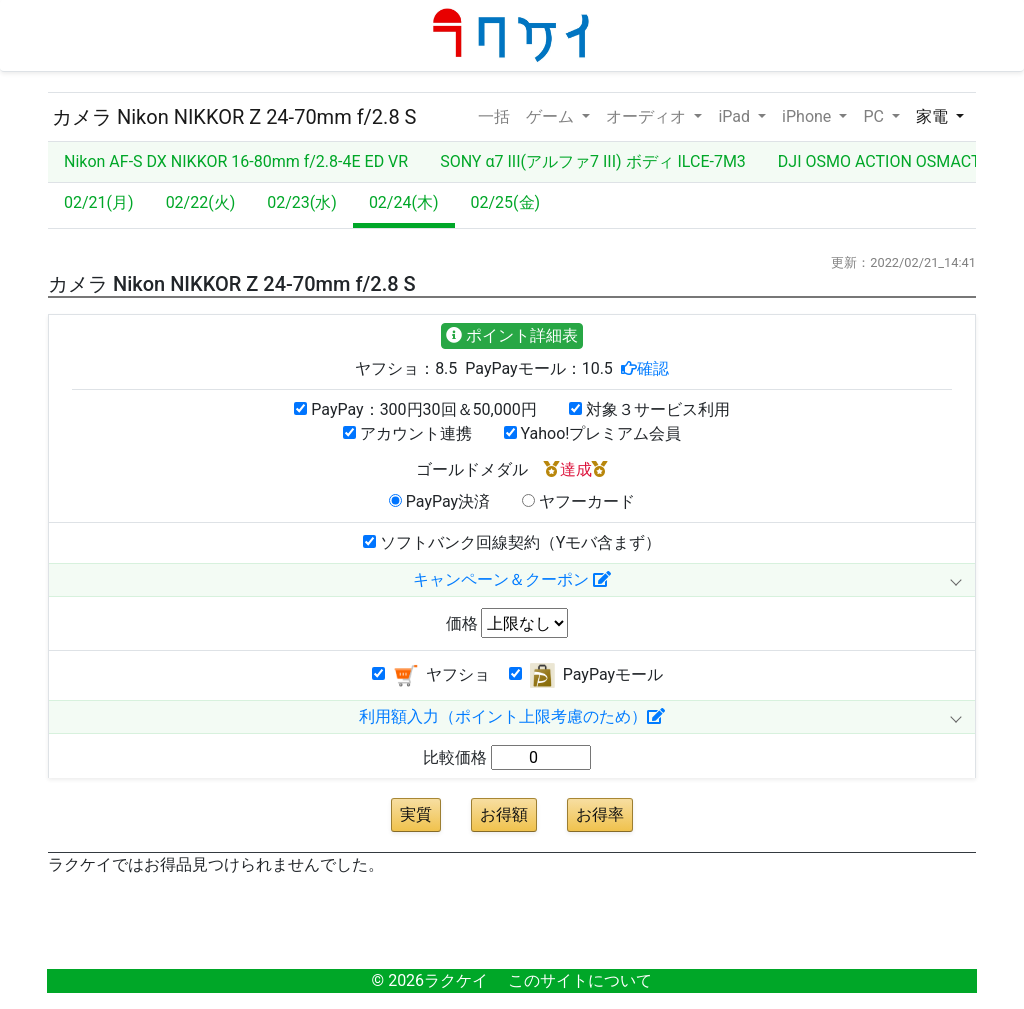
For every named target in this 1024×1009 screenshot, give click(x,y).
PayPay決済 (439, 501)
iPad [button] (736, 116)
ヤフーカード (578, 501)
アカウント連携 (407, 433)
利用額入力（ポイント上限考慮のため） (512, 716)
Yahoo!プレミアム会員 (593, 433)
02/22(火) (201, 202)
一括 (494, 115)
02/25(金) (506, 202)
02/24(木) (404, 202)
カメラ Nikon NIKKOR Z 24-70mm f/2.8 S (234, 117)
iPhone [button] (808, 116)
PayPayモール (586, 675)
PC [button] (875, 116)
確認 (653, 368)
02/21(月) (99, 202)
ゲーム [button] (552, 116)
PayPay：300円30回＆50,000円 (415, 409)
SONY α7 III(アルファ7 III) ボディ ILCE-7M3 (593, 161)
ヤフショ (431, 675)
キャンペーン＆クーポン (512, 579)
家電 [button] (934, 116)
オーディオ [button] (648, 116)
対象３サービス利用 (649, 409)
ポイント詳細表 (512, 335)
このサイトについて (580, 980)
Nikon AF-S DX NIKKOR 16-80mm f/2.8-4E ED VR (236, 161)
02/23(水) (302, 202)
